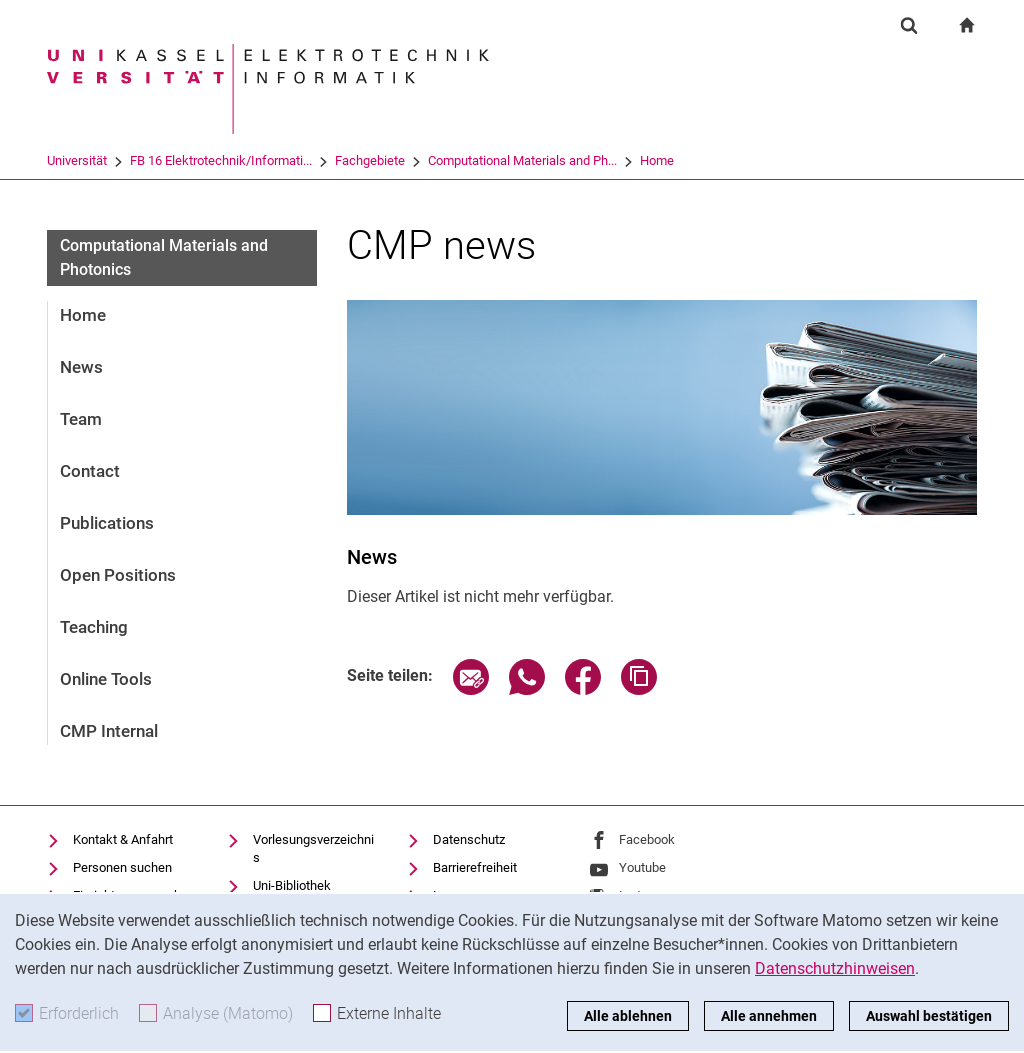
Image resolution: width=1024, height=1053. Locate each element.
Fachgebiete (370, 160)
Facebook (647, 839)
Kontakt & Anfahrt (123, 839)
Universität (77, 160)
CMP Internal (109, 731)
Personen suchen (122, 867)
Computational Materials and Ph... (522, 160)
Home (657, 160)
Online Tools (106, 679)
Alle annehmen (769, 1016)
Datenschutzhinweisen (835, 968)
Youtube (642, 867)
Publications (107, 523)
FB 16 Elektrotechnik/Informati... (221, 160)
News (81, 367)
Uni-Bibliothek (292, 885)
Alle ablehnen (628, 1016)
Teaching (94, 627)
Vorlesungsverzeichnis (313, 848)
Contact (90, 471)
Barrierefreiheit (475, 867)
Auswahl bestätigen (929, 1016)
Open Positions (118, 575)
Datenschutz (469, 839)
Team (81, 419)
